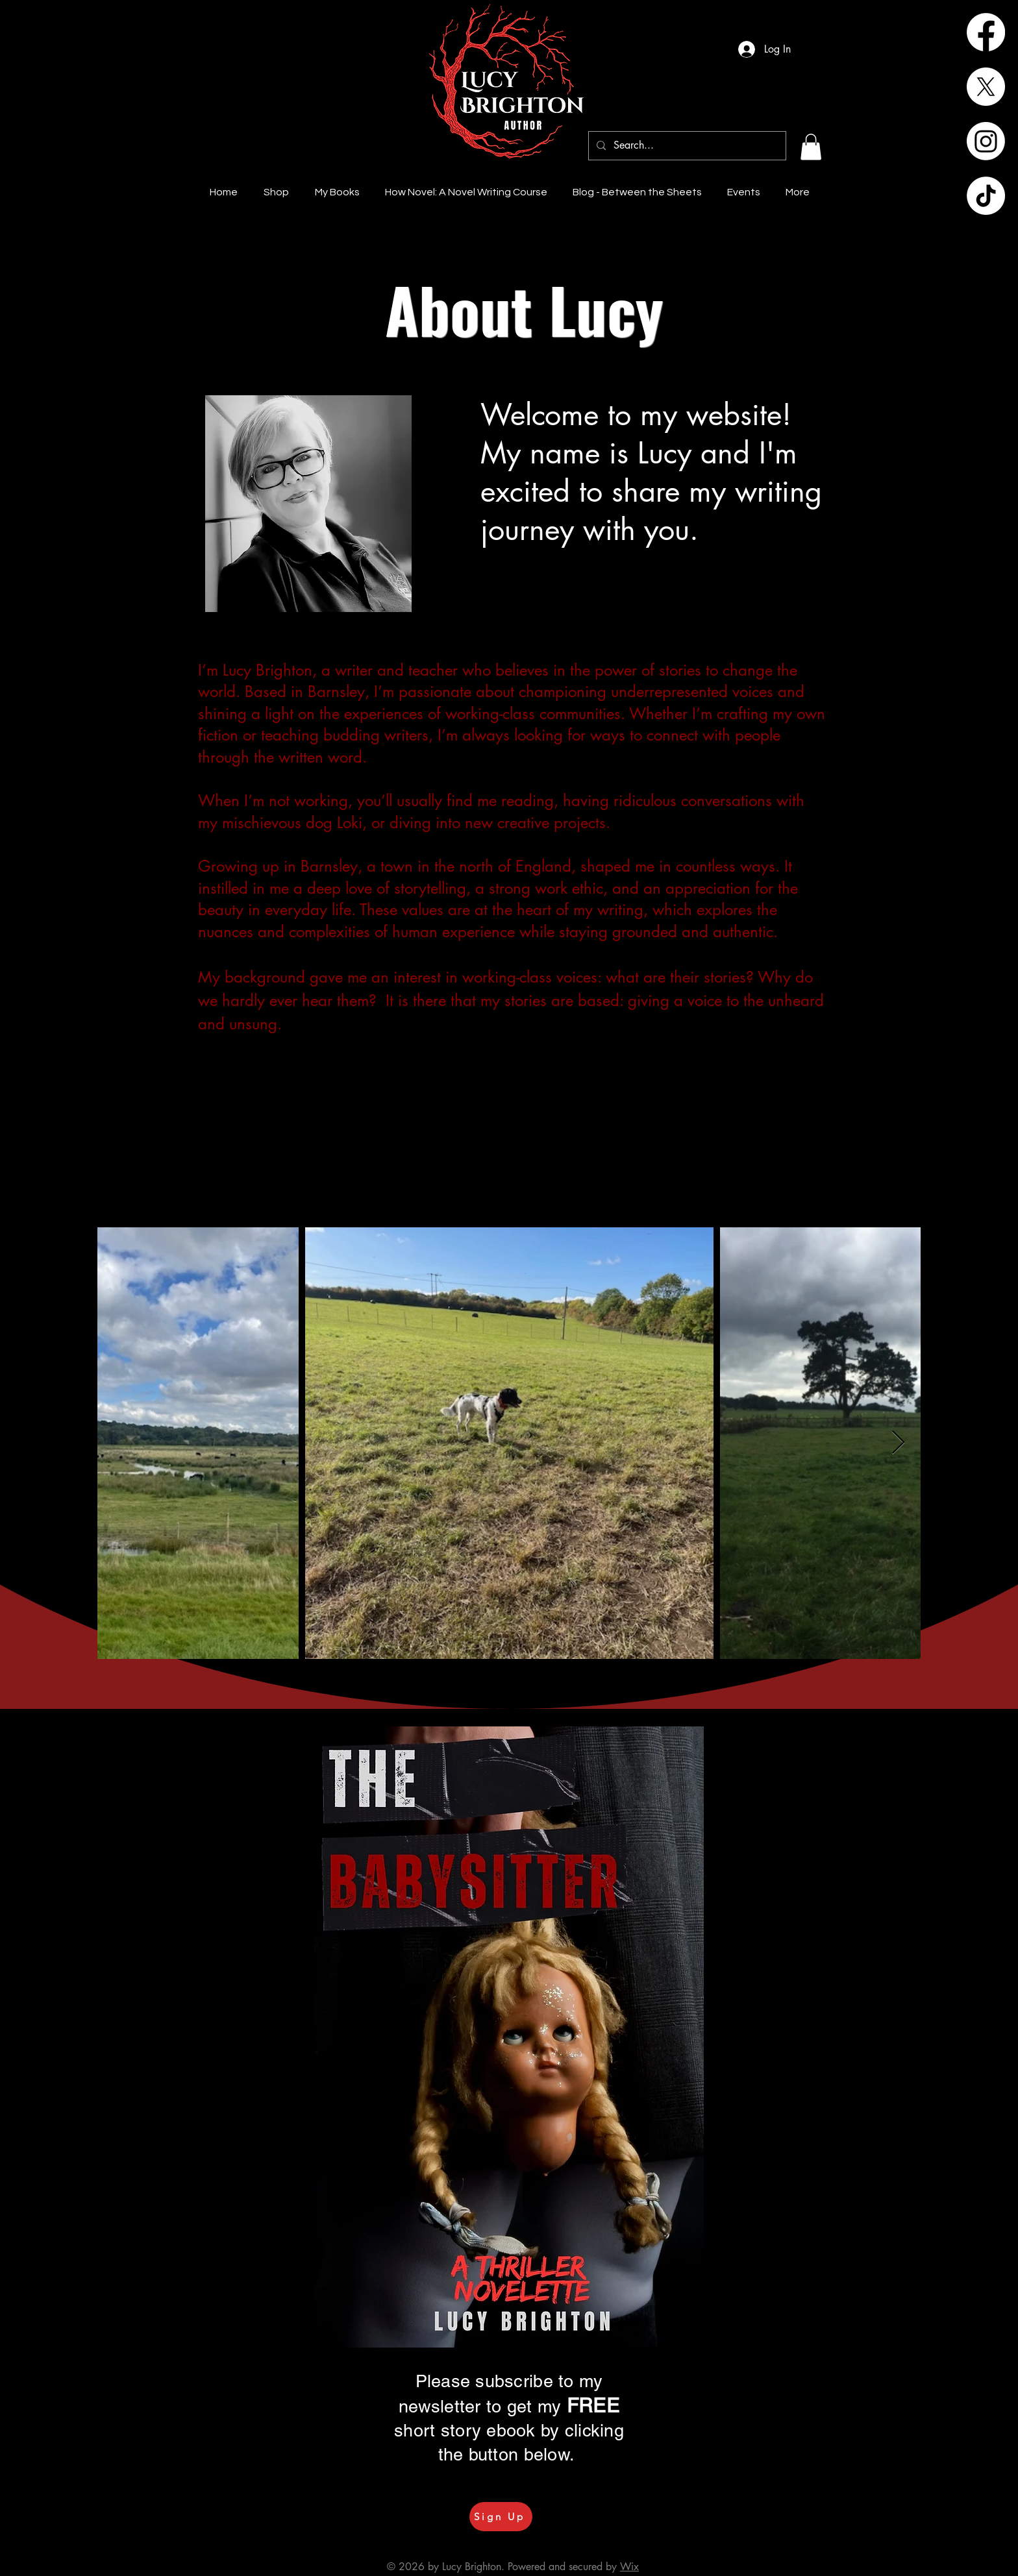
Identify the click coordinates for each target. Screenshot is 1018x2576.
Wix (629, 2566)
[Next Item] (898, 1443)
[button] (811, 147)
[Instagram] (986, 141)
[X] (986, 86)
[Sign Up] (500, 2516)
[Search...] (686, 146)
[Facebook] (986, 32)
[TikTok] (986, 196)
